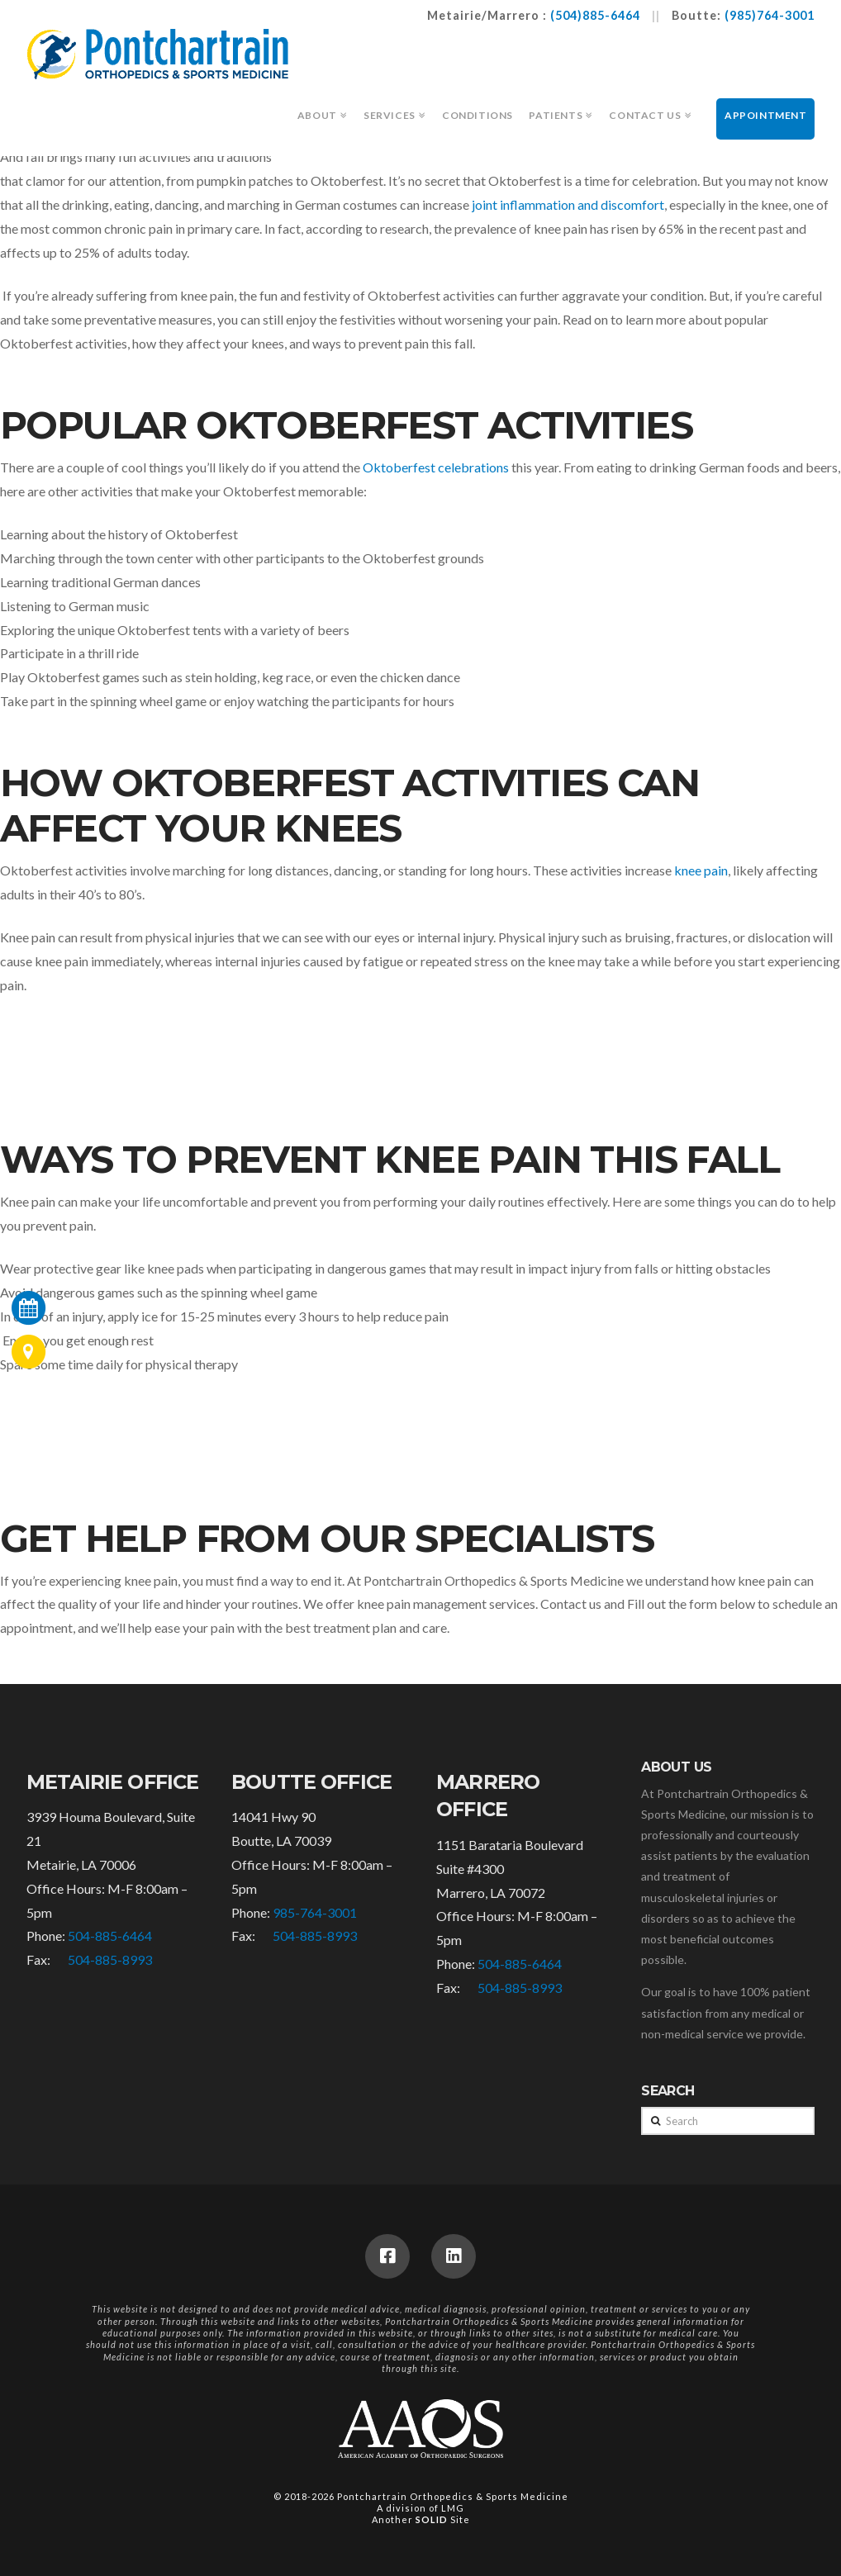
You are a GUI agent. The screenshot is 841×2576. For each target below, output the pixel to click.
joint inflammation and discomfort (568, 204)
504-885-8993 (110, 1959)
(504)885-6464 (595, 15)
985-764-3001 (315, 1912)
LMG (452, 2507)
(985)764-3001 (770, 15)
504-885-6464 (110, 1935)
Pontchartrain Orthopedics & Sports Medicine (452, 2496)
